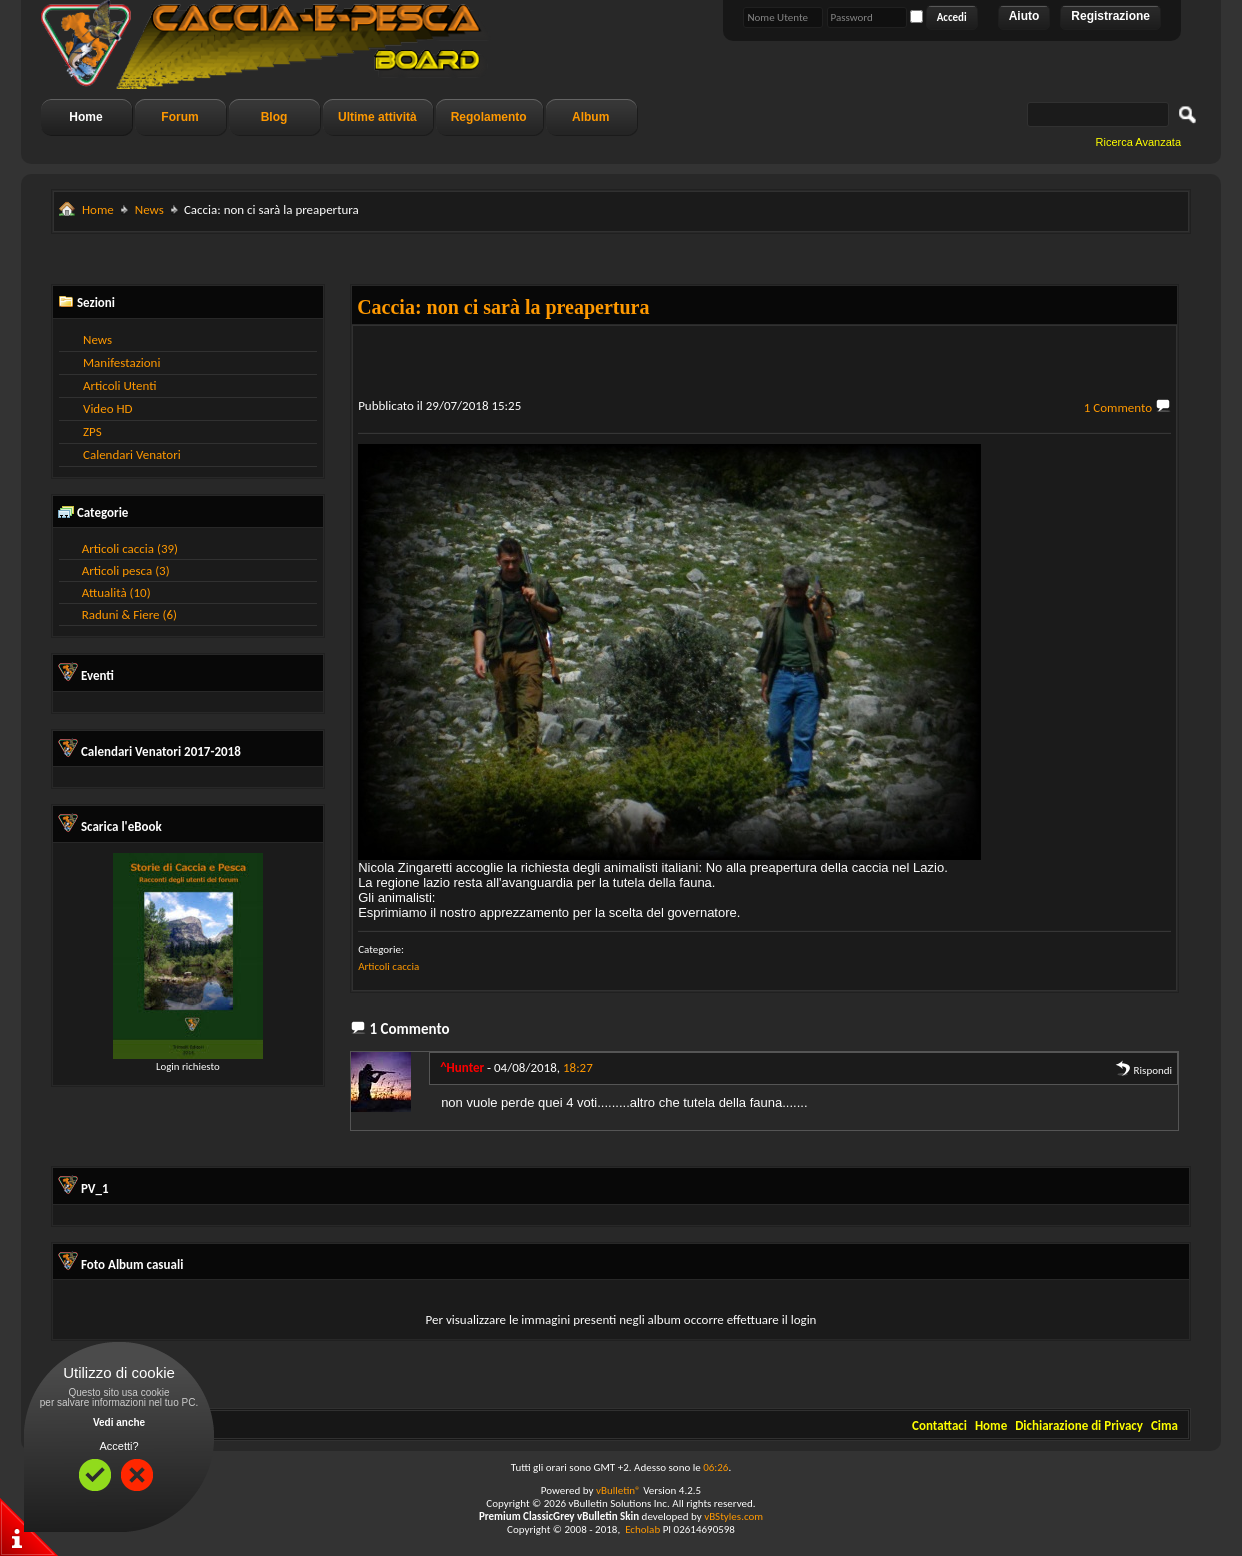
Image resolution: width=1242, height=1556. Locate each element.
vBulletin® (618, 1490)
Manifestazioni (121, 362)
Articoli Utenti (119, 385)
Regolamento (489, 117)
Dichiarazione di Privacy (1079, 1425)
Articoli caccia (388, 966)
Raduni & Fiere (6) (129, 614)
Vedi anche (119, 1422)
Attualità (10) (116, 592)
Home (85, 117)
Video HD (108, 408)
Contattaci (939, 1425)
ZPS (92, 431)
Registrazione (1110, 16)
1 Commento (1118, 407)
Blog (274, 117)
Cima (1164, 1425)
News (149, 209)
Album (590, 117)
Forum (179, 117)
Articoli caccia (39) (130, 548)
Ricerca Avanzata (1138, 142)
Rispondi (1143, 1070)
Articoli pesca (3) (126, 570)
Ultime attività (377, 117)
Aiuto (1024, 16)
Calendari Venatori (132, 454)
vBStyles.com (733, 1516)
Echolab (642, 1529)
